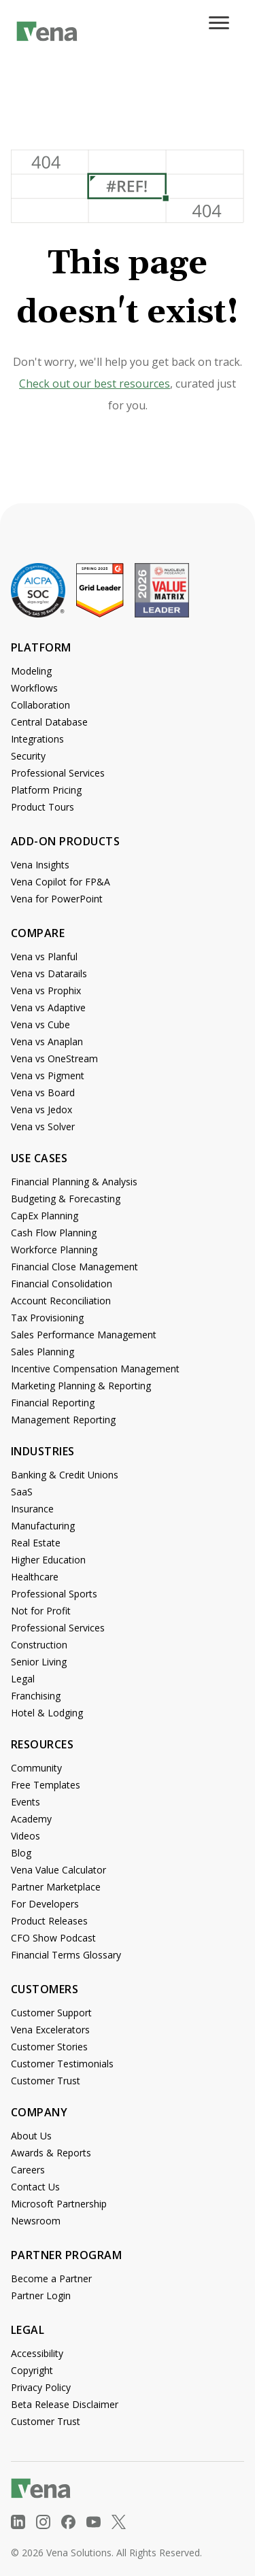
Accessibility (37, 2353)
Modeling (31, 670)
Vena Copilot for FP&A (60, 881)
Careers (28, 2169)
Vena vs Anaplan (47, 1041)
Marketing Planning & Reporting (81, 1385)
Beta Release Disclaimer (64, 2404)
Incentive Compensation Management (95, 1368)
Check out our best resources (94, 383)
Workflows (34, 687)
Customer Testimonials (62, 2063)
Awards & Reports (51, 2152)
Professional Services (58, 772)
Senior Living (39, 1661)
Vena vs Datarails (49, 973)
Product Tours (42, 806)
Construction (39, 1644)
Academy (31, 1818)
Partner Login (41, 2295)
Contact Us (35, 2186)
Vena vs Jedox (41, 1109)
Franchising (36, 1695)
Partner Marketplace (56, 1886)
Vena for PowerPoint (57, 898)
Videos (25, 1835)
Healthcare (34, 1576)
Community (36, 1767)
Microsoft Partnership (59, 2203)
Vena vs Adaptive (48, 1007)
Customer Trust (45, 2080)
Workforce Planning (54, 1249)
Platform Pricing (46, 789)
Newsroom (36, 2220)
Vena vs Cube (40, 1024)
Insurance (32, 1508)
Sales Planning (42, 1351)
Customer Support (51, 2012)
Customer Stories (49, 2046)
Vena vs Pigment (47, 1075)
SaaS (22, 1491)
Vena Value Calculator (58, 1869)
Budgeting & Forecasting (65, 1198)
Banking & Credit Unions (64, 1474)
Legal (23, 1678)
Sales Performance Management (83, 1334)
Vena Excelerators (50, 2029)
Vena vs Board (43, 1092)
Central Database (49, 721)
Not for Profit (41, 1610)
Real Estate (36, 1542)
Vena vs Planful (44, 956)
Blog (21, 1852)
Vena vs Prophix (46, 990)
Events (25, 1801)
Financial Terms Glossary (66, 1954)
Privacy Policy (41, 2387)
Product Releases (49, 1920)
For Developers (45, 1903)
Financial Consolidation (61, 1283)
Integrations (37, 738)
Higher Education (48, 1559)
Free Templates (45, 1784)
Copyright (32, 2370)
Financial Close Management (74, 1266)
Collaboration (40, 704)
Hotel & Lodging (47, 1712)
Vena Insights (40, 864)
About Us (31, 2135)
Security (28, 755)
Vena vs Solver (43, 1126)
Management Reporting (63, 1419)
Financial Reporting (53, 1402)
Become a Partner (51, 2278)
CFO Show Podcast (53, 1937)
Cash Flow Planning (54, 1232)
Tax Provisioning (47, 1317)
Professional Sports (54, 1593)
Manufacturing (43, 1525)
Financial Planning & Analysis (74, 1181)
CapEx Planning (44, 1215)
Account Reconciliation (61, 1300)
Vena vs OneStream (54, 1058)
